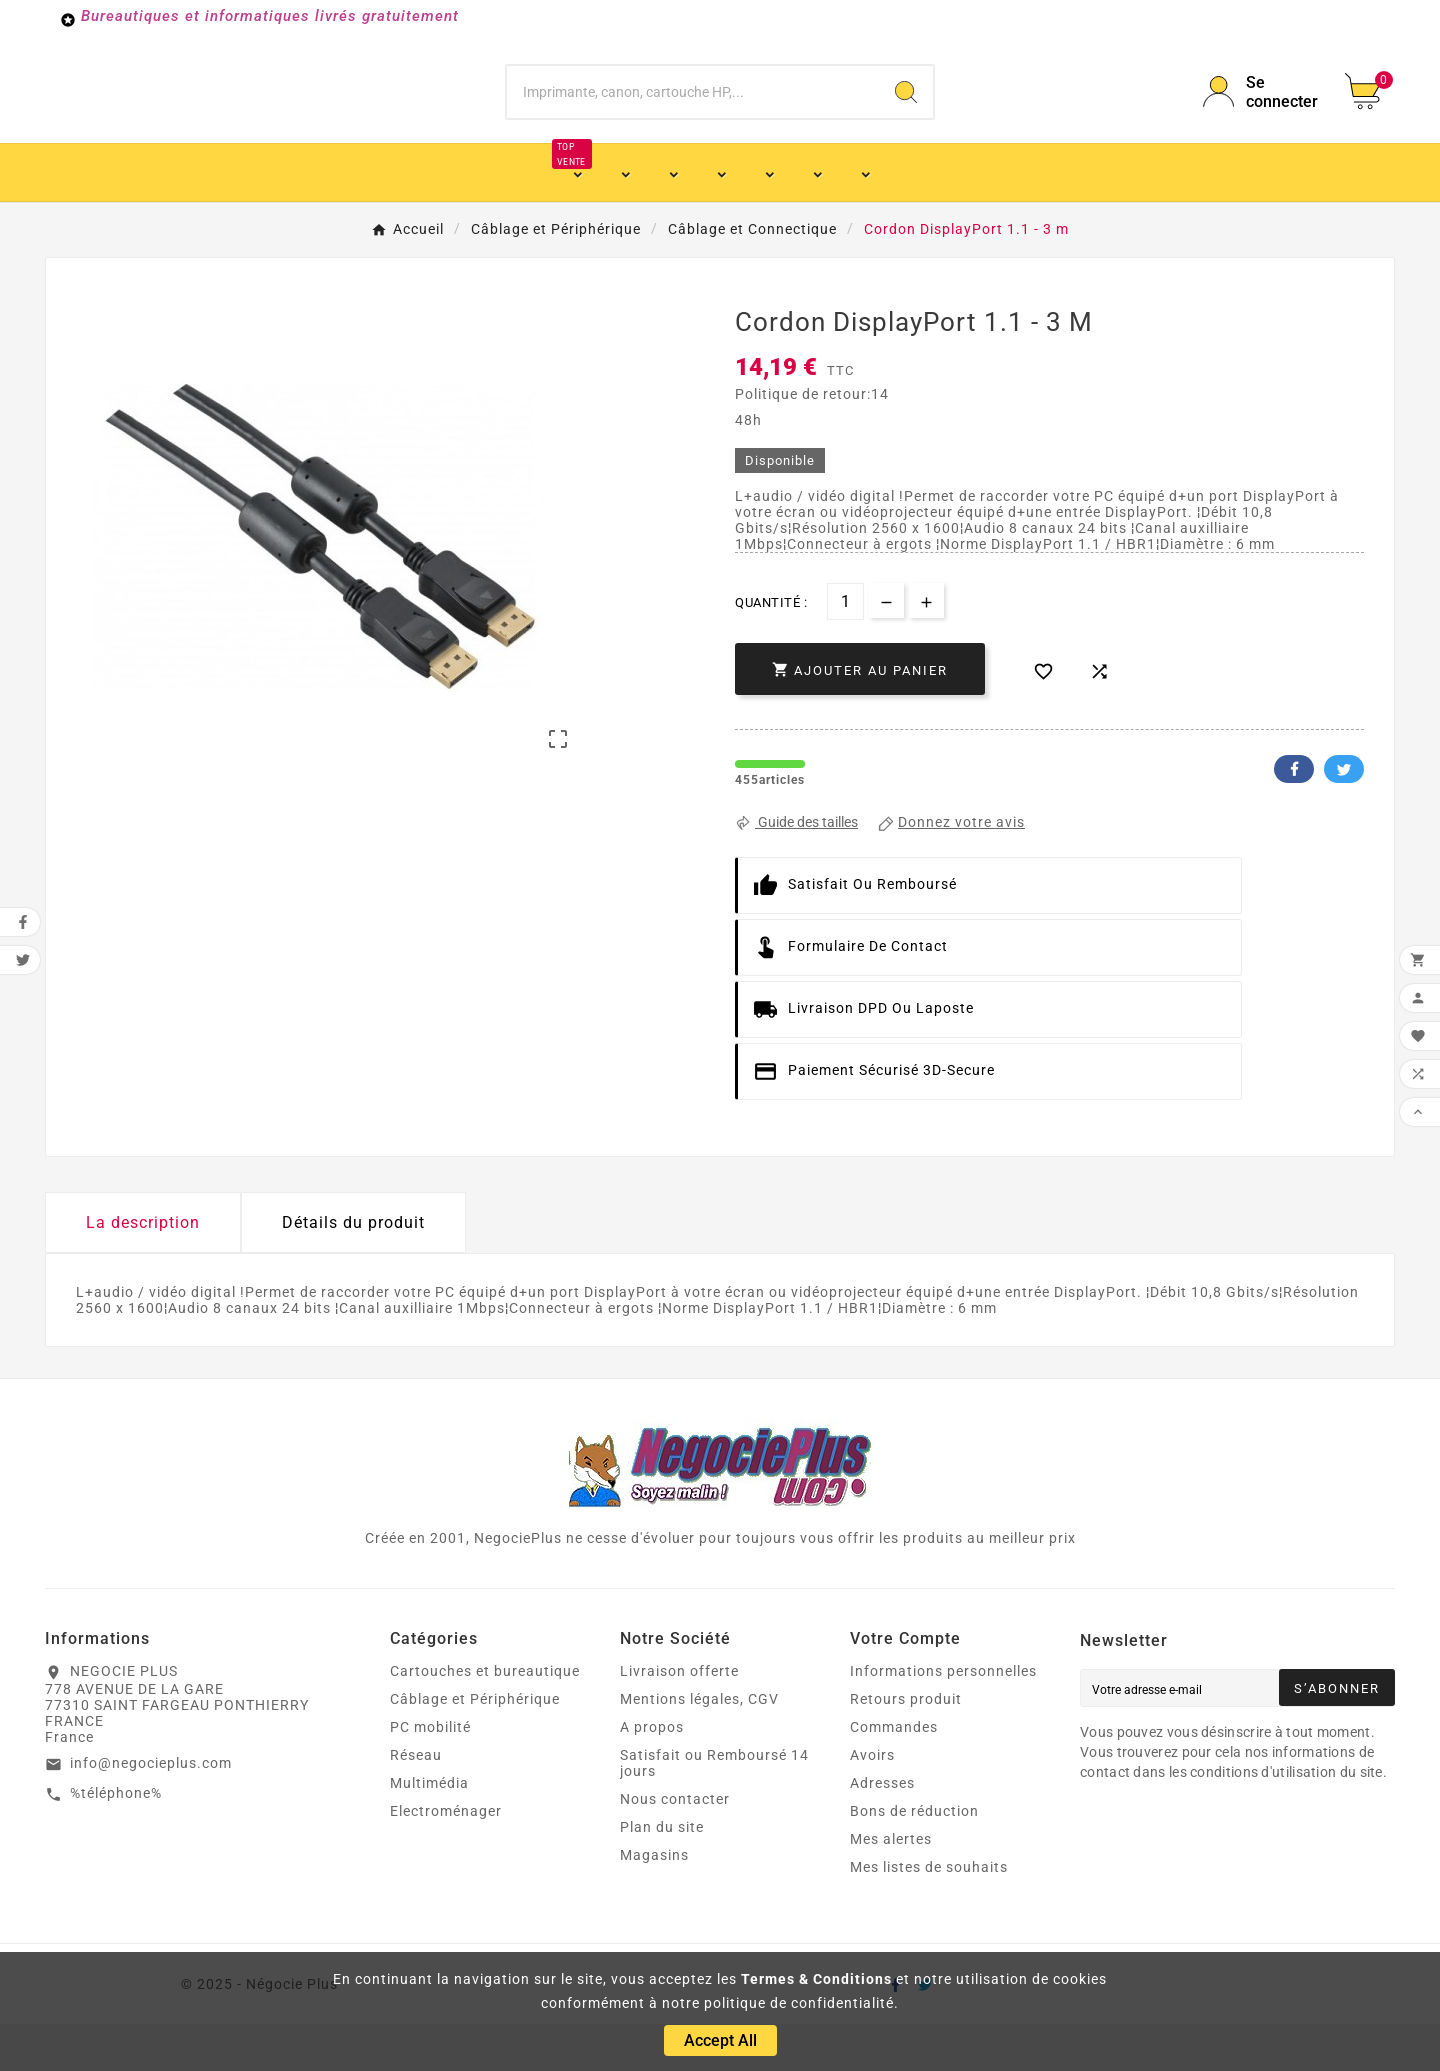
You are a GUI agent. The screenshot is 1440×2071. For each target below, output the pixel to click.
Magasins (654, 1902)
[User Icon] (1262, 115)
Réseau (416, 1802)
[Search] (906, 115)
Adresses (882, 1830)
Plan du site (662, 1874)
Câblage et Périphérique (475, 1746)
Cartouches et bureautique (485, 1718)
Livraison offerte (679, 1718)
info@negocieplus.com (151, 1810)
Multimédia (429, 1830)
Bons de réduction (914, 1858)
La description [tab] (143, 1269)
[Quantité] (845, 648)
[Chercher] (693, 115)
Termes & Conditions (816, 1979)
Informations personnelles (943, 1718)
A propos (652, 1774)
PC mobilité (430, 1774)
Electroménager (446, 1858)
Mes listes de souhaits (929, 1914)
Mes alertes (891, 1886)
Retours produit (906, 1746)
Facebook (1294, 816)
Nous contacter (675, 1846)
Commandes (894, 1774)
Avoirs (872, 1802)
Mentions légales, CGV (699, 1746)
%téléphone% (116, 1840)
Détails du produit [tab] (353, 1269)
